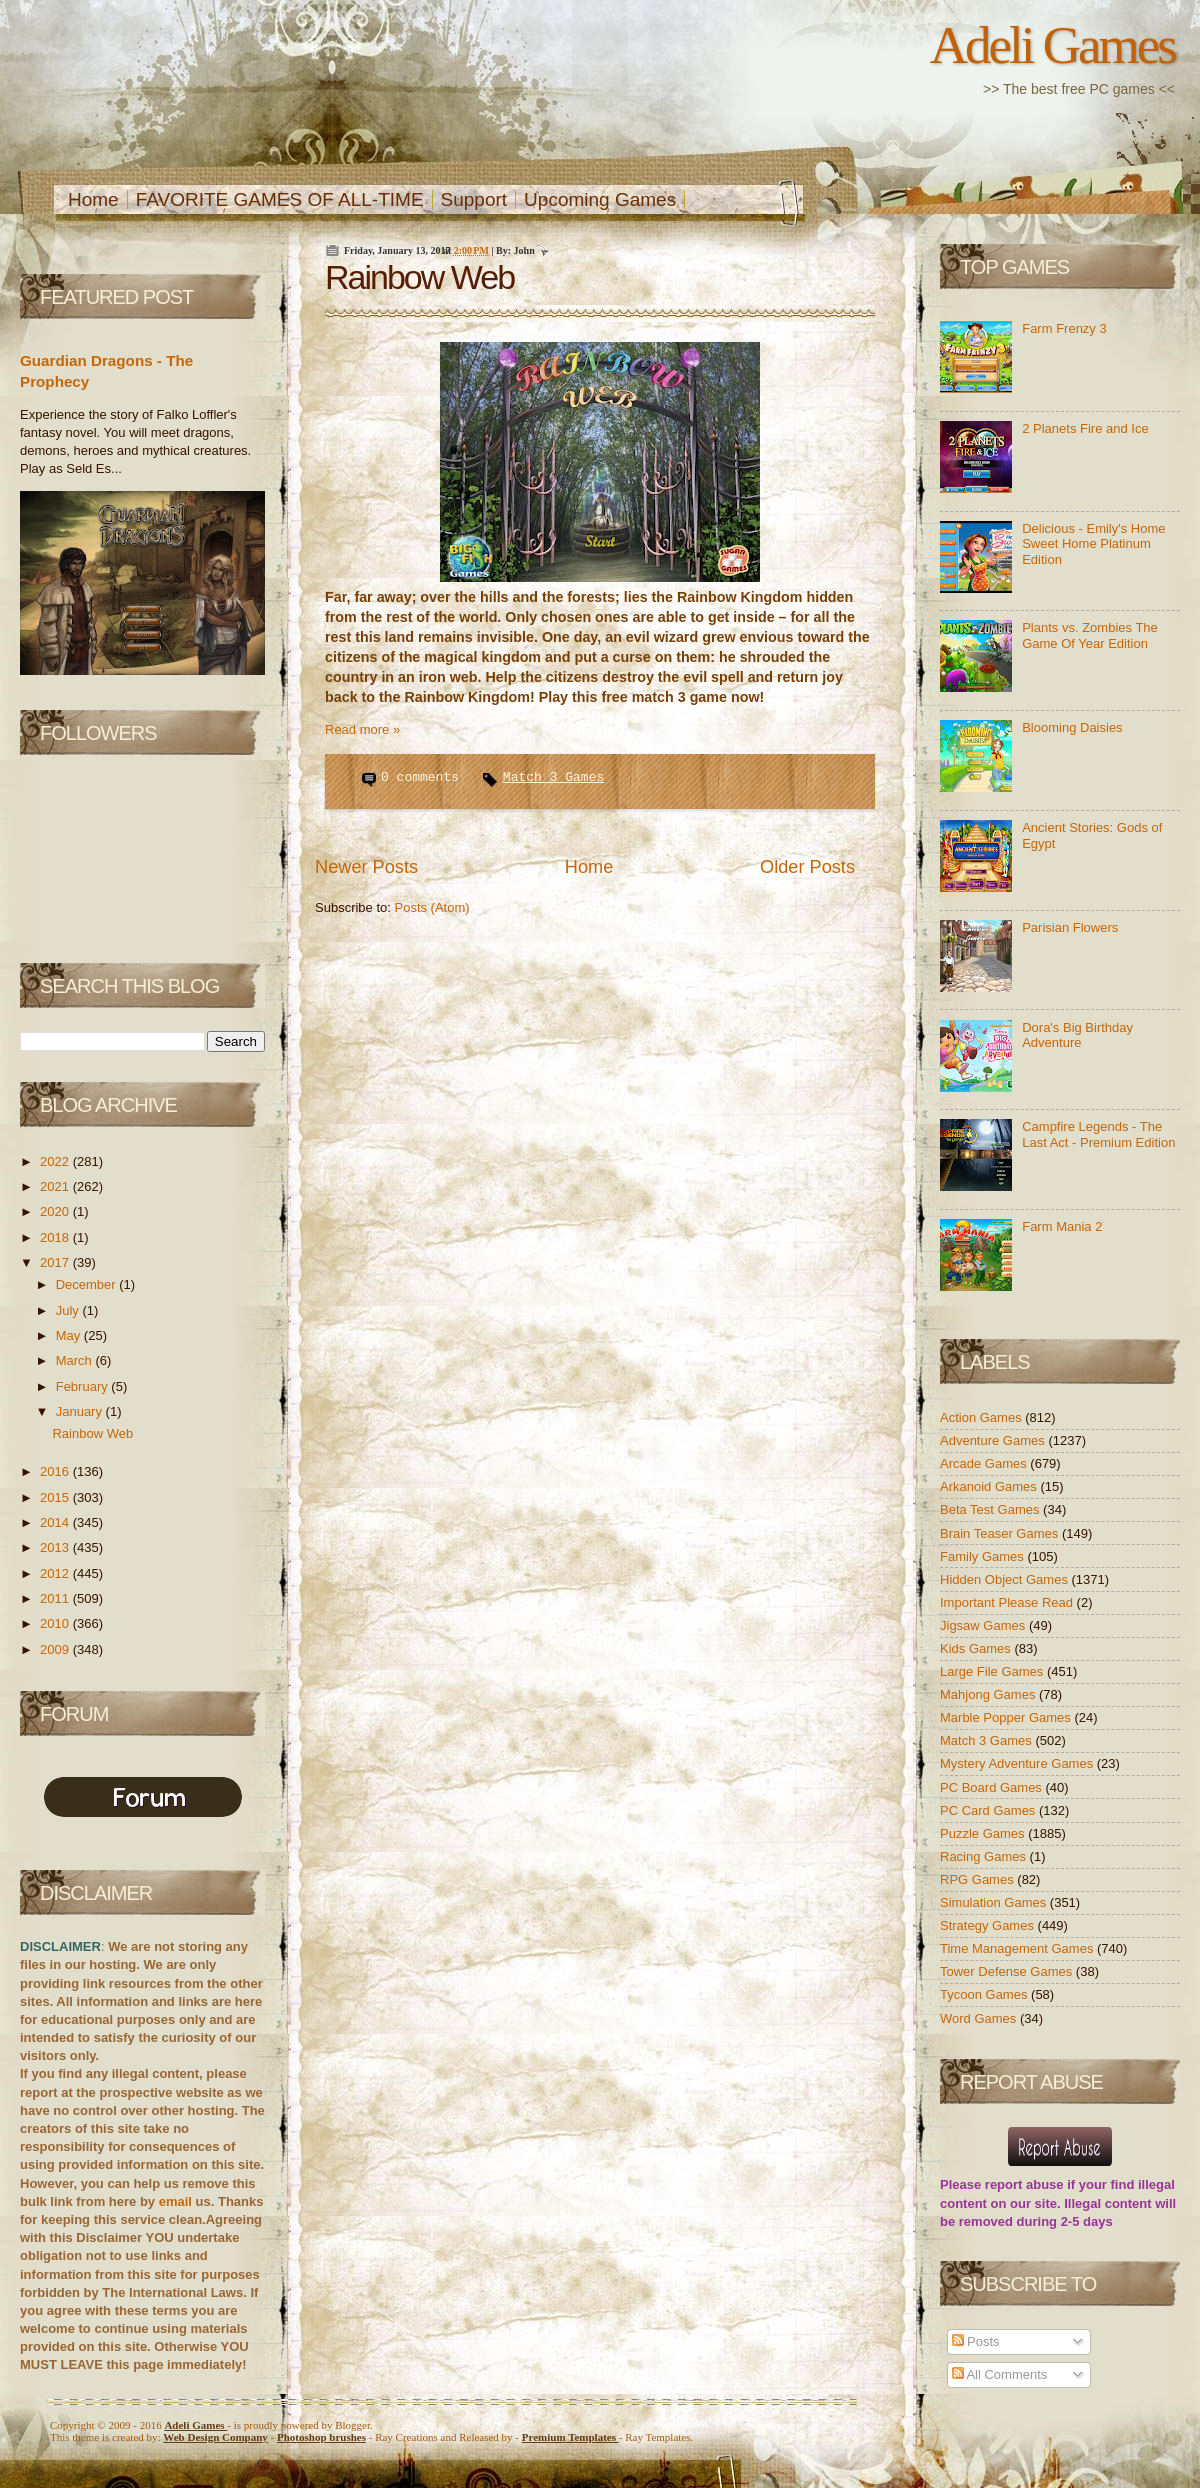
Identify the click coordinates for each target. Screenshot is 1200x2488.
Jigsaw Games (984, 1625)
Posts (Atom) (432, 907)
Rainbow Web (92, 1433)
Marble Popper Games (1007, 1717)
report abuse (1024, 2184)
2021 (56, 1186)
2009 (56, 1649)
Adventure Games (994, 1440)
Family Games (983, 1556)
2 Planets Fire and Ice (1085, 428)
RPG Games (978, 1879)
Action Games (982, 1417)
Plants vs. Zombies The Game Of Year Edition (1090, 635)
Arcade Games (985, 1463)
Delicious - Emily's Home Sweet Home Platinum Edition (1093, 544)
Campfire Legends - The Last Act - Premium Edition (1098, 1134)
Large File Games (993, 1671)
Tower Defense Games (1008, 1971)
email (175, 2201)
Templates (570, 2437)
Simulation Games (995, 1902)
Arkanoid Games (990, 1486)
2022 (56, 1161)
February (84, 1386)
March (76, 1360)
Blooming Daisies (1072, 727)
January (81, 1411)
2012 (56, 1573)
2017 (56, 1262)
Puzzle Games (984, 1833)
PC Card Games (989, 1810)
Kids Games (977, 1648)
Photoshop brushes (321, 2437)
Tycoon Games (985, 1994)
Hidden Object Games (1006, 1579)
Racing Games (985, 1856)
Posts (976, 2341)
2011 (56, 1598)
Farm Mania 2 (1062, 1226)
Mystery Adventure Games (1018, 1763)
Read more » (362, 729)
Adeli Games (1052, 45)
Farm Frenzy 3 (1064, 328)
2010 (56, 1623)
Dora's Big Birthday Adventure (1077, 1035)
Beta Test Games (991, 1509)
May (70, 1335)
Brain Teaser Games (1001, 1533)
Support (474, 199)
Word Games (980, 2018)
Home (93, 199)
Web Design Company (215, 2437)
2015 (56, 1497)
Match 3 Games (553, 777)
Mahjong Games (989, 1694)
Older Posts (807, 867)
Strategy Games (989, 1925)
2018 (56, 1237)
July (69, 1310)
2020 (56, 1211)
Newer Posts (366, 867)
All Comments (1000, 2374)
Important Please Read (1008, 1602)
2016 (56, 1471)
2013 (56, 1547)
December (88, 1284)
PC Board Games (993, 1787)
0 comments (424, 777)
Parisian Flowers (1070, 927)
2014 (56, 1522)
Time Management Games (1018, 1948)
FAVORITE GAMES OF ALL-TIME (280, 199)
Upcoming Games (600, 199)
